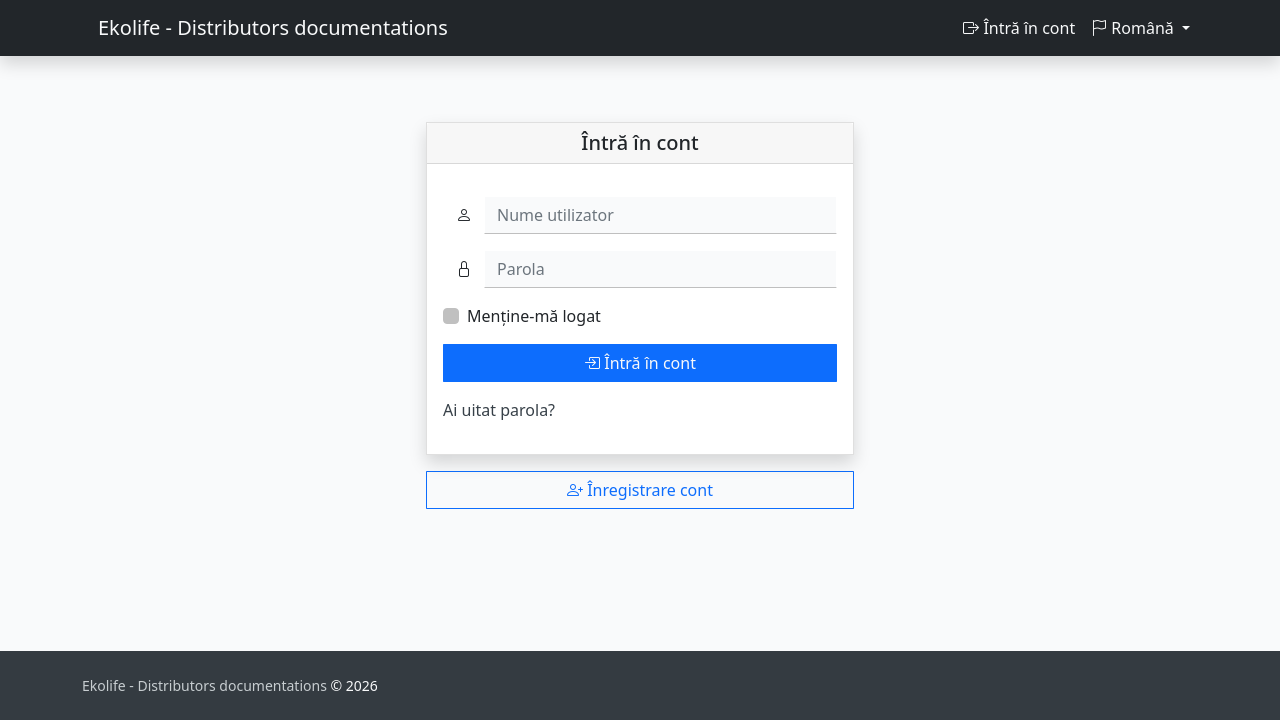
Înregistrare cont (640, 490)
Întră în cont (1019, 28)
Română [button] (1134, 28)
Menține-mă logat (534, 316)
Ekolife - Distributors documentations (273, 27)
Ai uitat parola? (499, 410)
